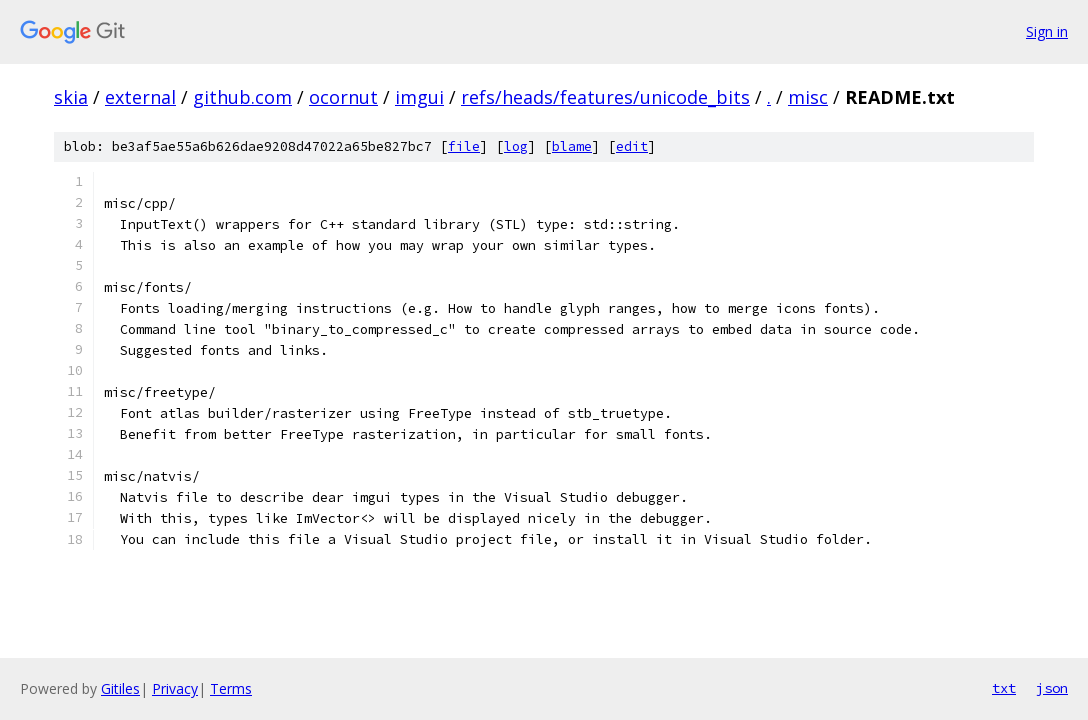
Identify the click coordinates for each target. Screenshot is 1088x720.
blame (572, 146)
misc (808, 97)
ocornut (343, 97)
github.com (242, 97)
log (516, 146)
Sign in (1047, 31)
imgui (419, 97)
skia (71, 97)
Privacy (175, 688)
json (1052, 688)
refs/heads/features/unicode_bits (605, 97)
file (464, 146)
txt (1004, 688)
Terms (231, 688)
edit (632, 146)
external (140, 97)
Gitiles (120, 688)
